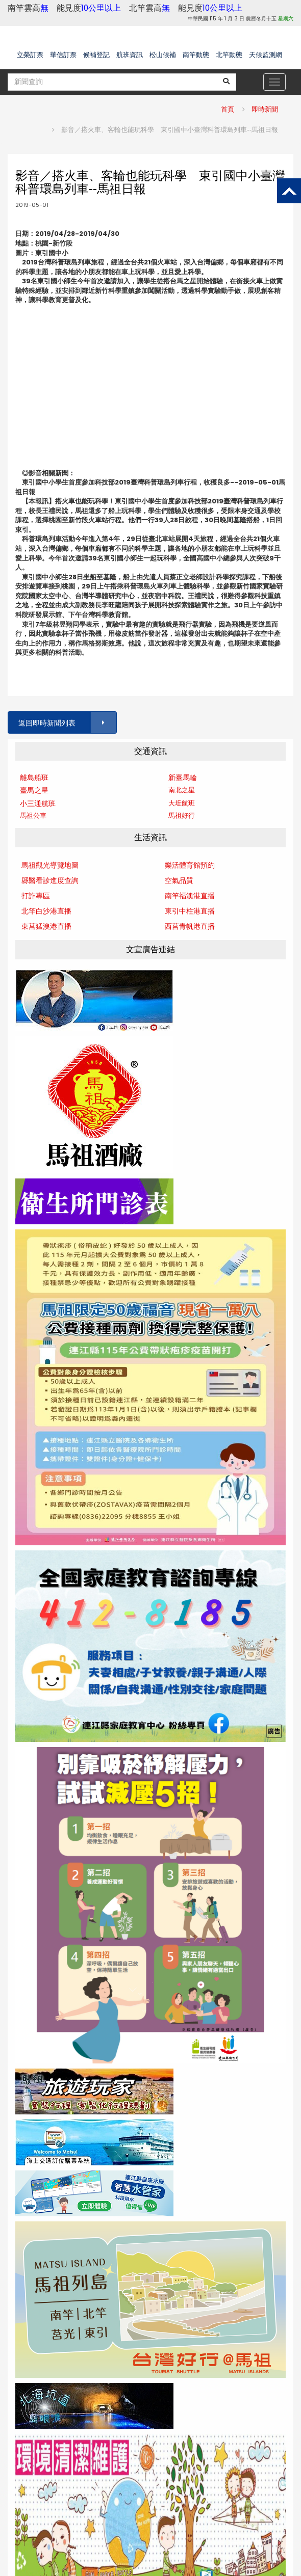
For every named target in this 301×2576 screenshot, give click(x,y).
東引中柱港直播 (190, 911)
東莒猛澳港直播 (46, 926)
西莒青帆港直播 (190, 926)
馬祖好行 (181, 815)
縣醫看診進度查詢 (50, 880)
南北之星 (181, 790)
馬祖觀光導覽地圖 (50, 865)
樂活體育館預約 (190, 865)
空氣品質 (179, 880)
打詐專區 (35, 896)
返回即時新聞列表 (66, 723)
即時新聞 (265, 109)
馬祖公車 (33, 815)
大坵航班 (181, 803)
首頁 (227, 109)
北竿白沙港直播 (46, 911)
